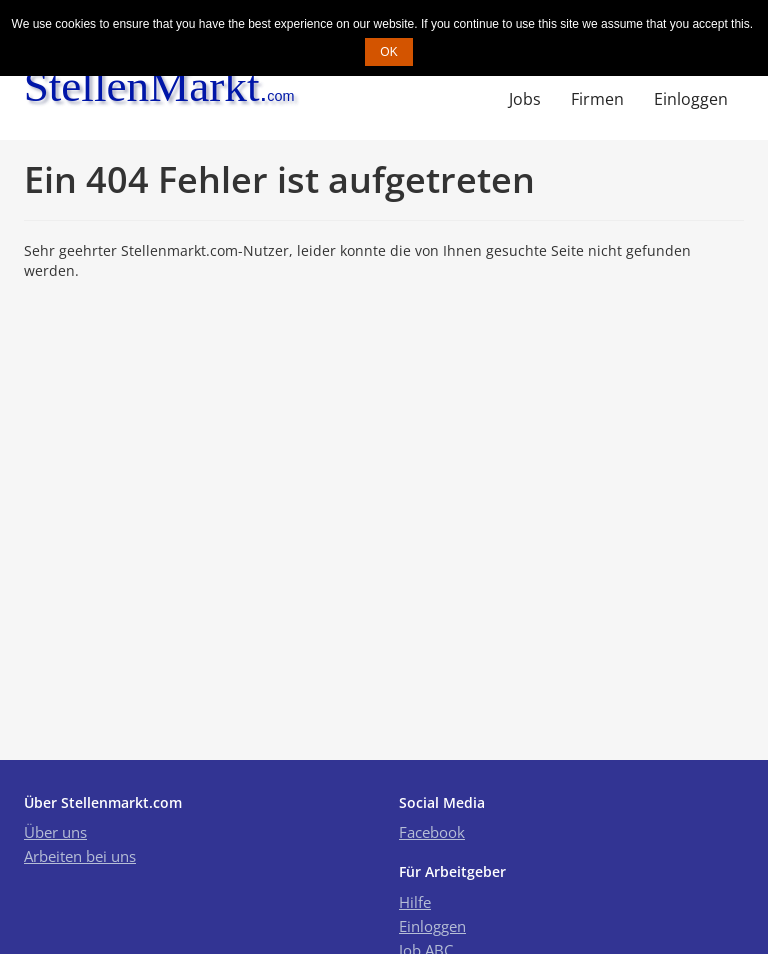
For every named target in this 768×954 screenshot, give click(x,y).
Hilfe (415, 902)
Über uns (55, 832)
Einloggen (691, 99)
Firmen (597, 99)
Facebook (432, 832)
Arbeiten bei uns (80, 856)
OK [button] (388, 52)
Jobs (525, 99)
